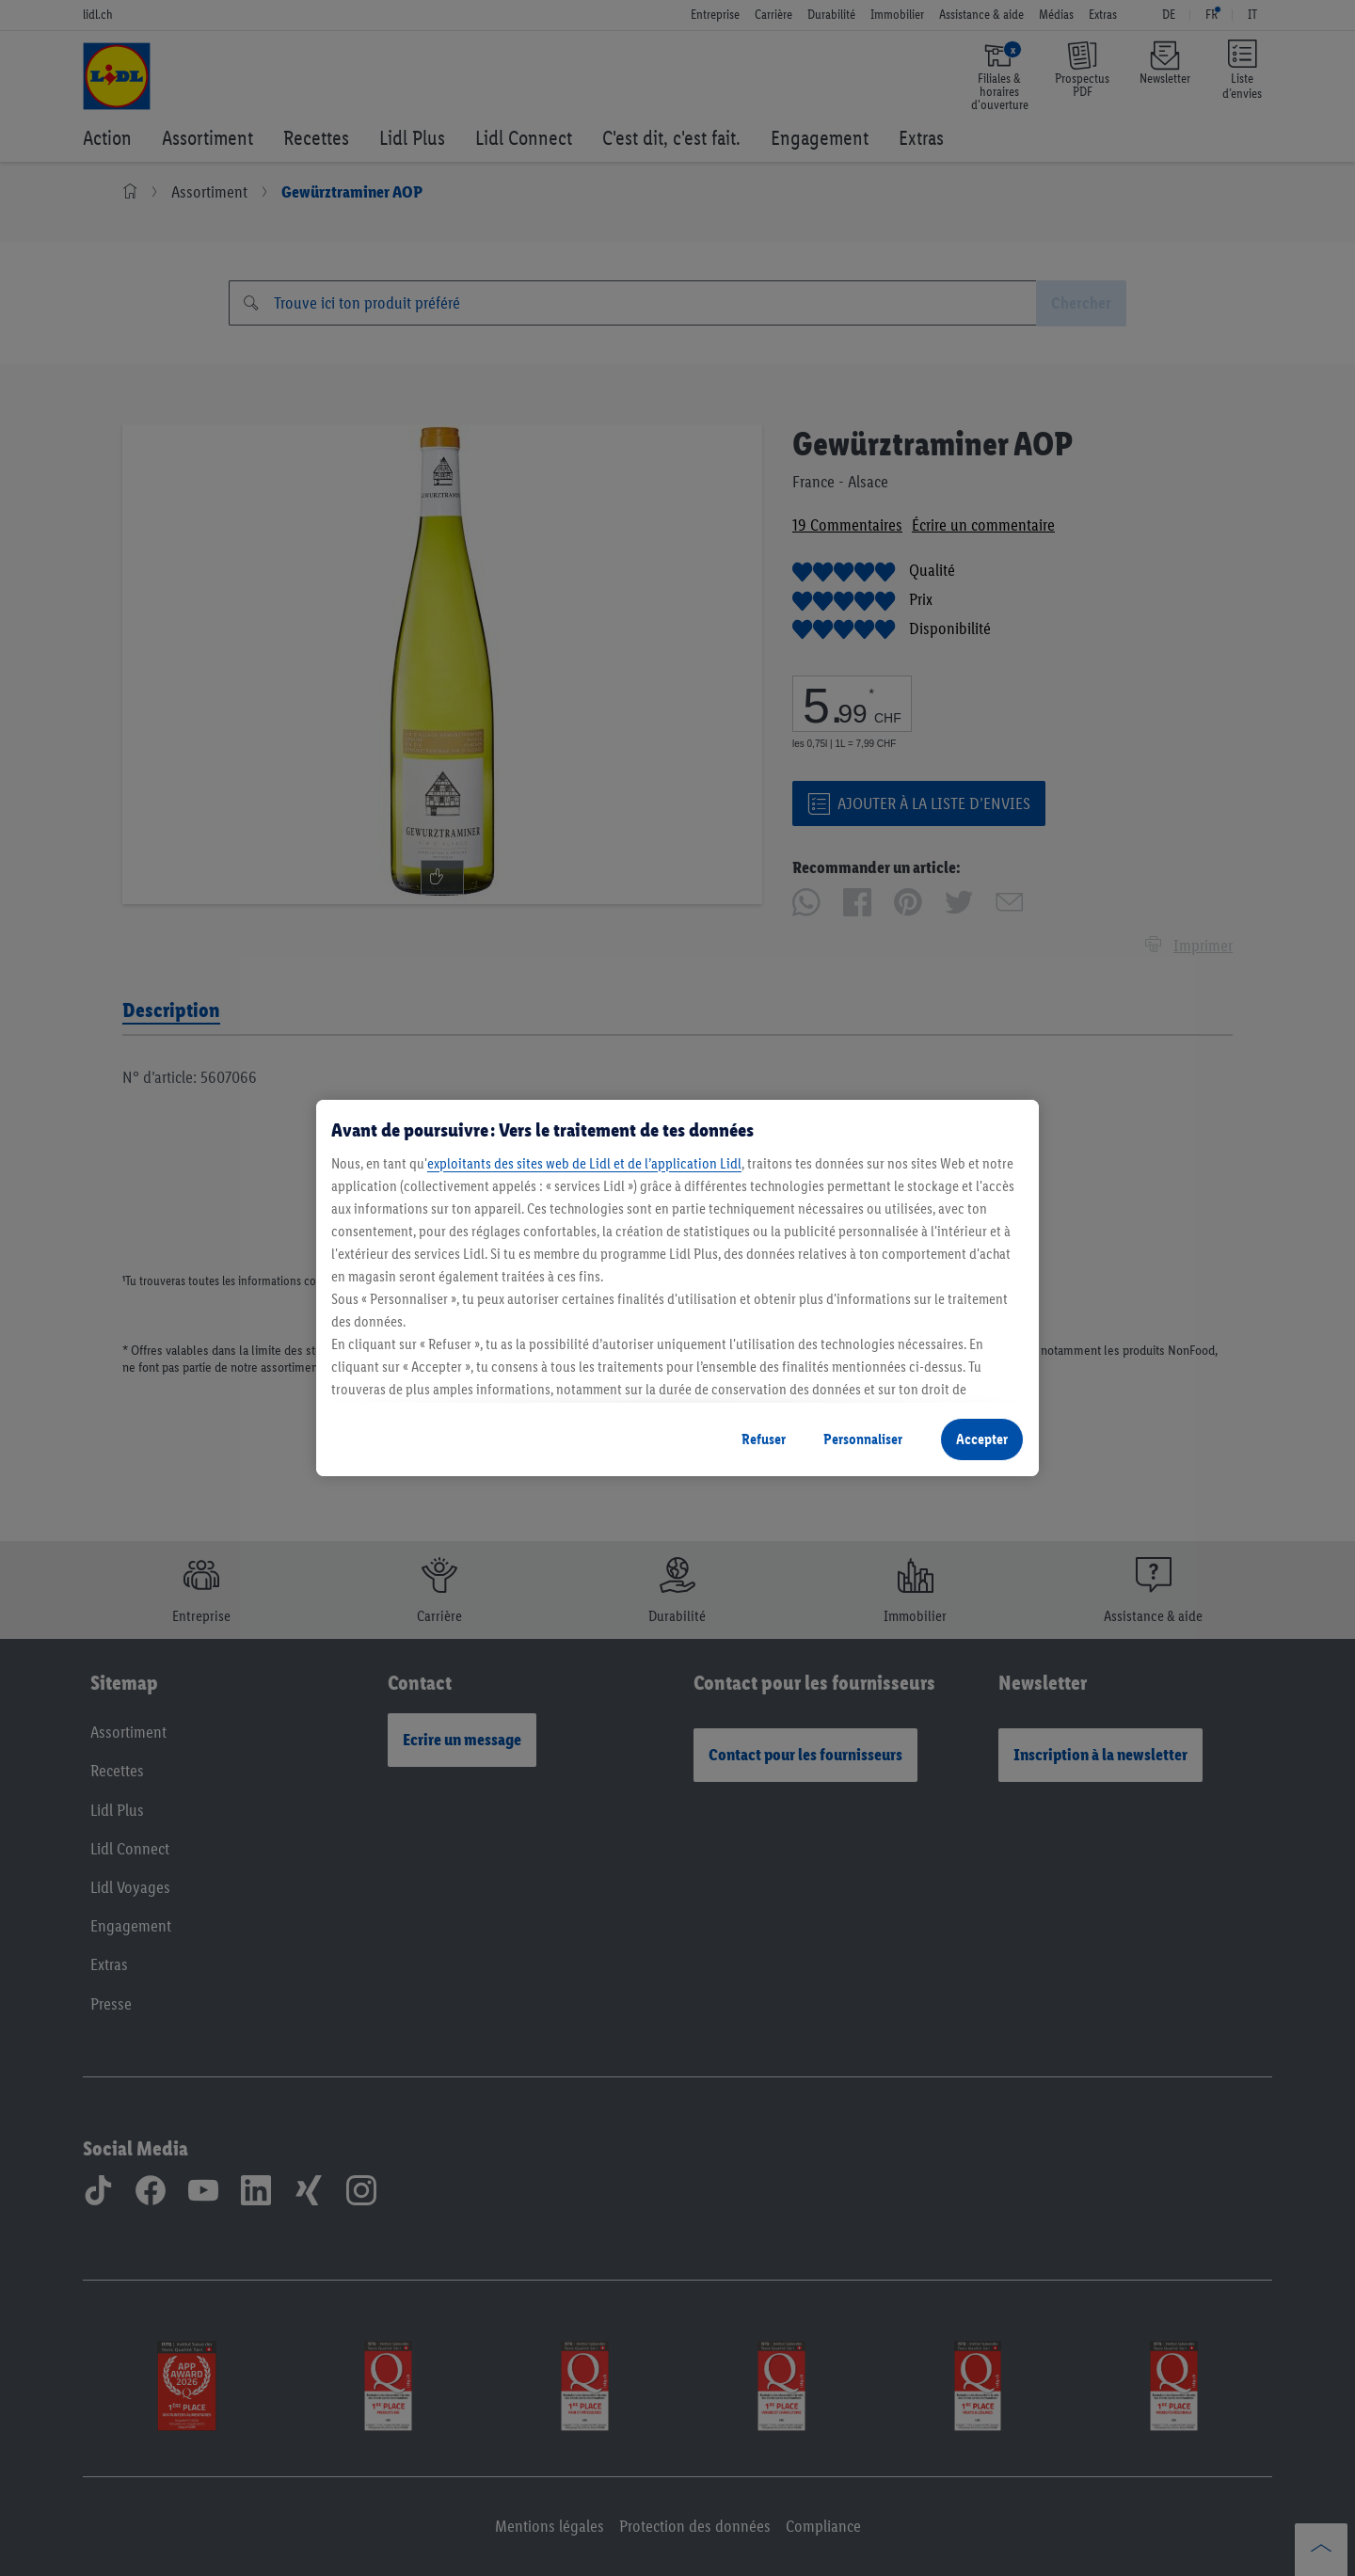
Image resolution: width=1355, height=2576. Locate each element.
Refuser (763, 1439)
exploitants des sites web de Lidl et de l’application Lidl (584, 1163)
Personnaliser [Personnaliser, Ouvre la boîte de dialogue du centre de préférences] (862, 1439)
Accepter (982, 1439)
